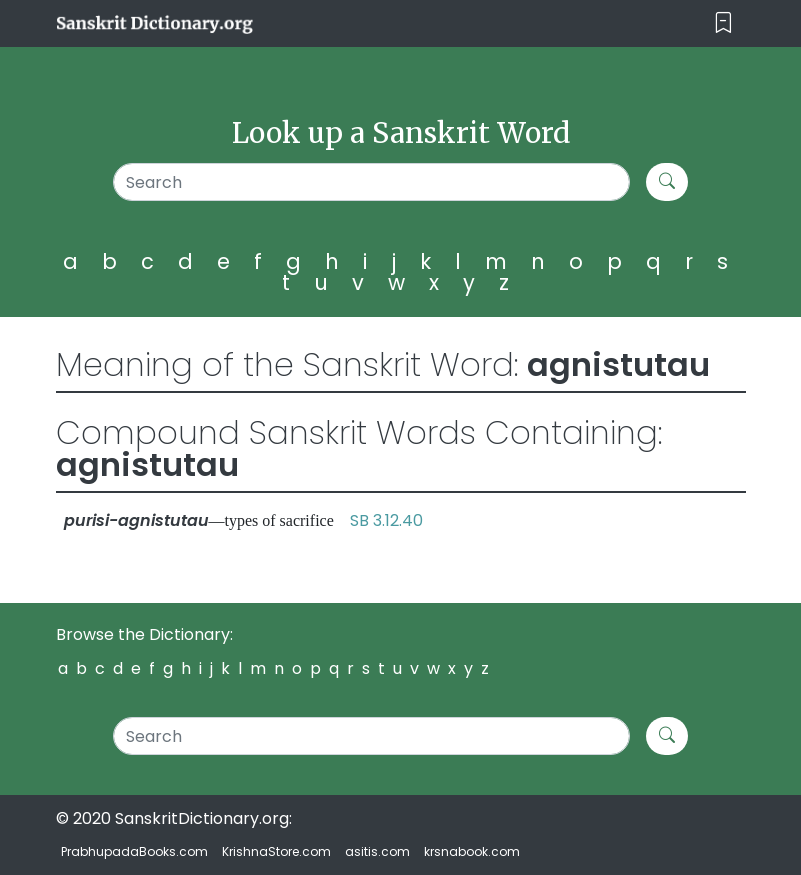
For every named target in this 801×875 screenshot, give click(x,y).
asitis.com (377, 851)
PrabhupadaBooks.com (134, 851)
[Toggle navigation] (723, 23)
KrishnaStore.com (276, 851)
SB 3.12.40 (386, 520)
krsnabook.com (472, 851)
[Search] (372, 182)
